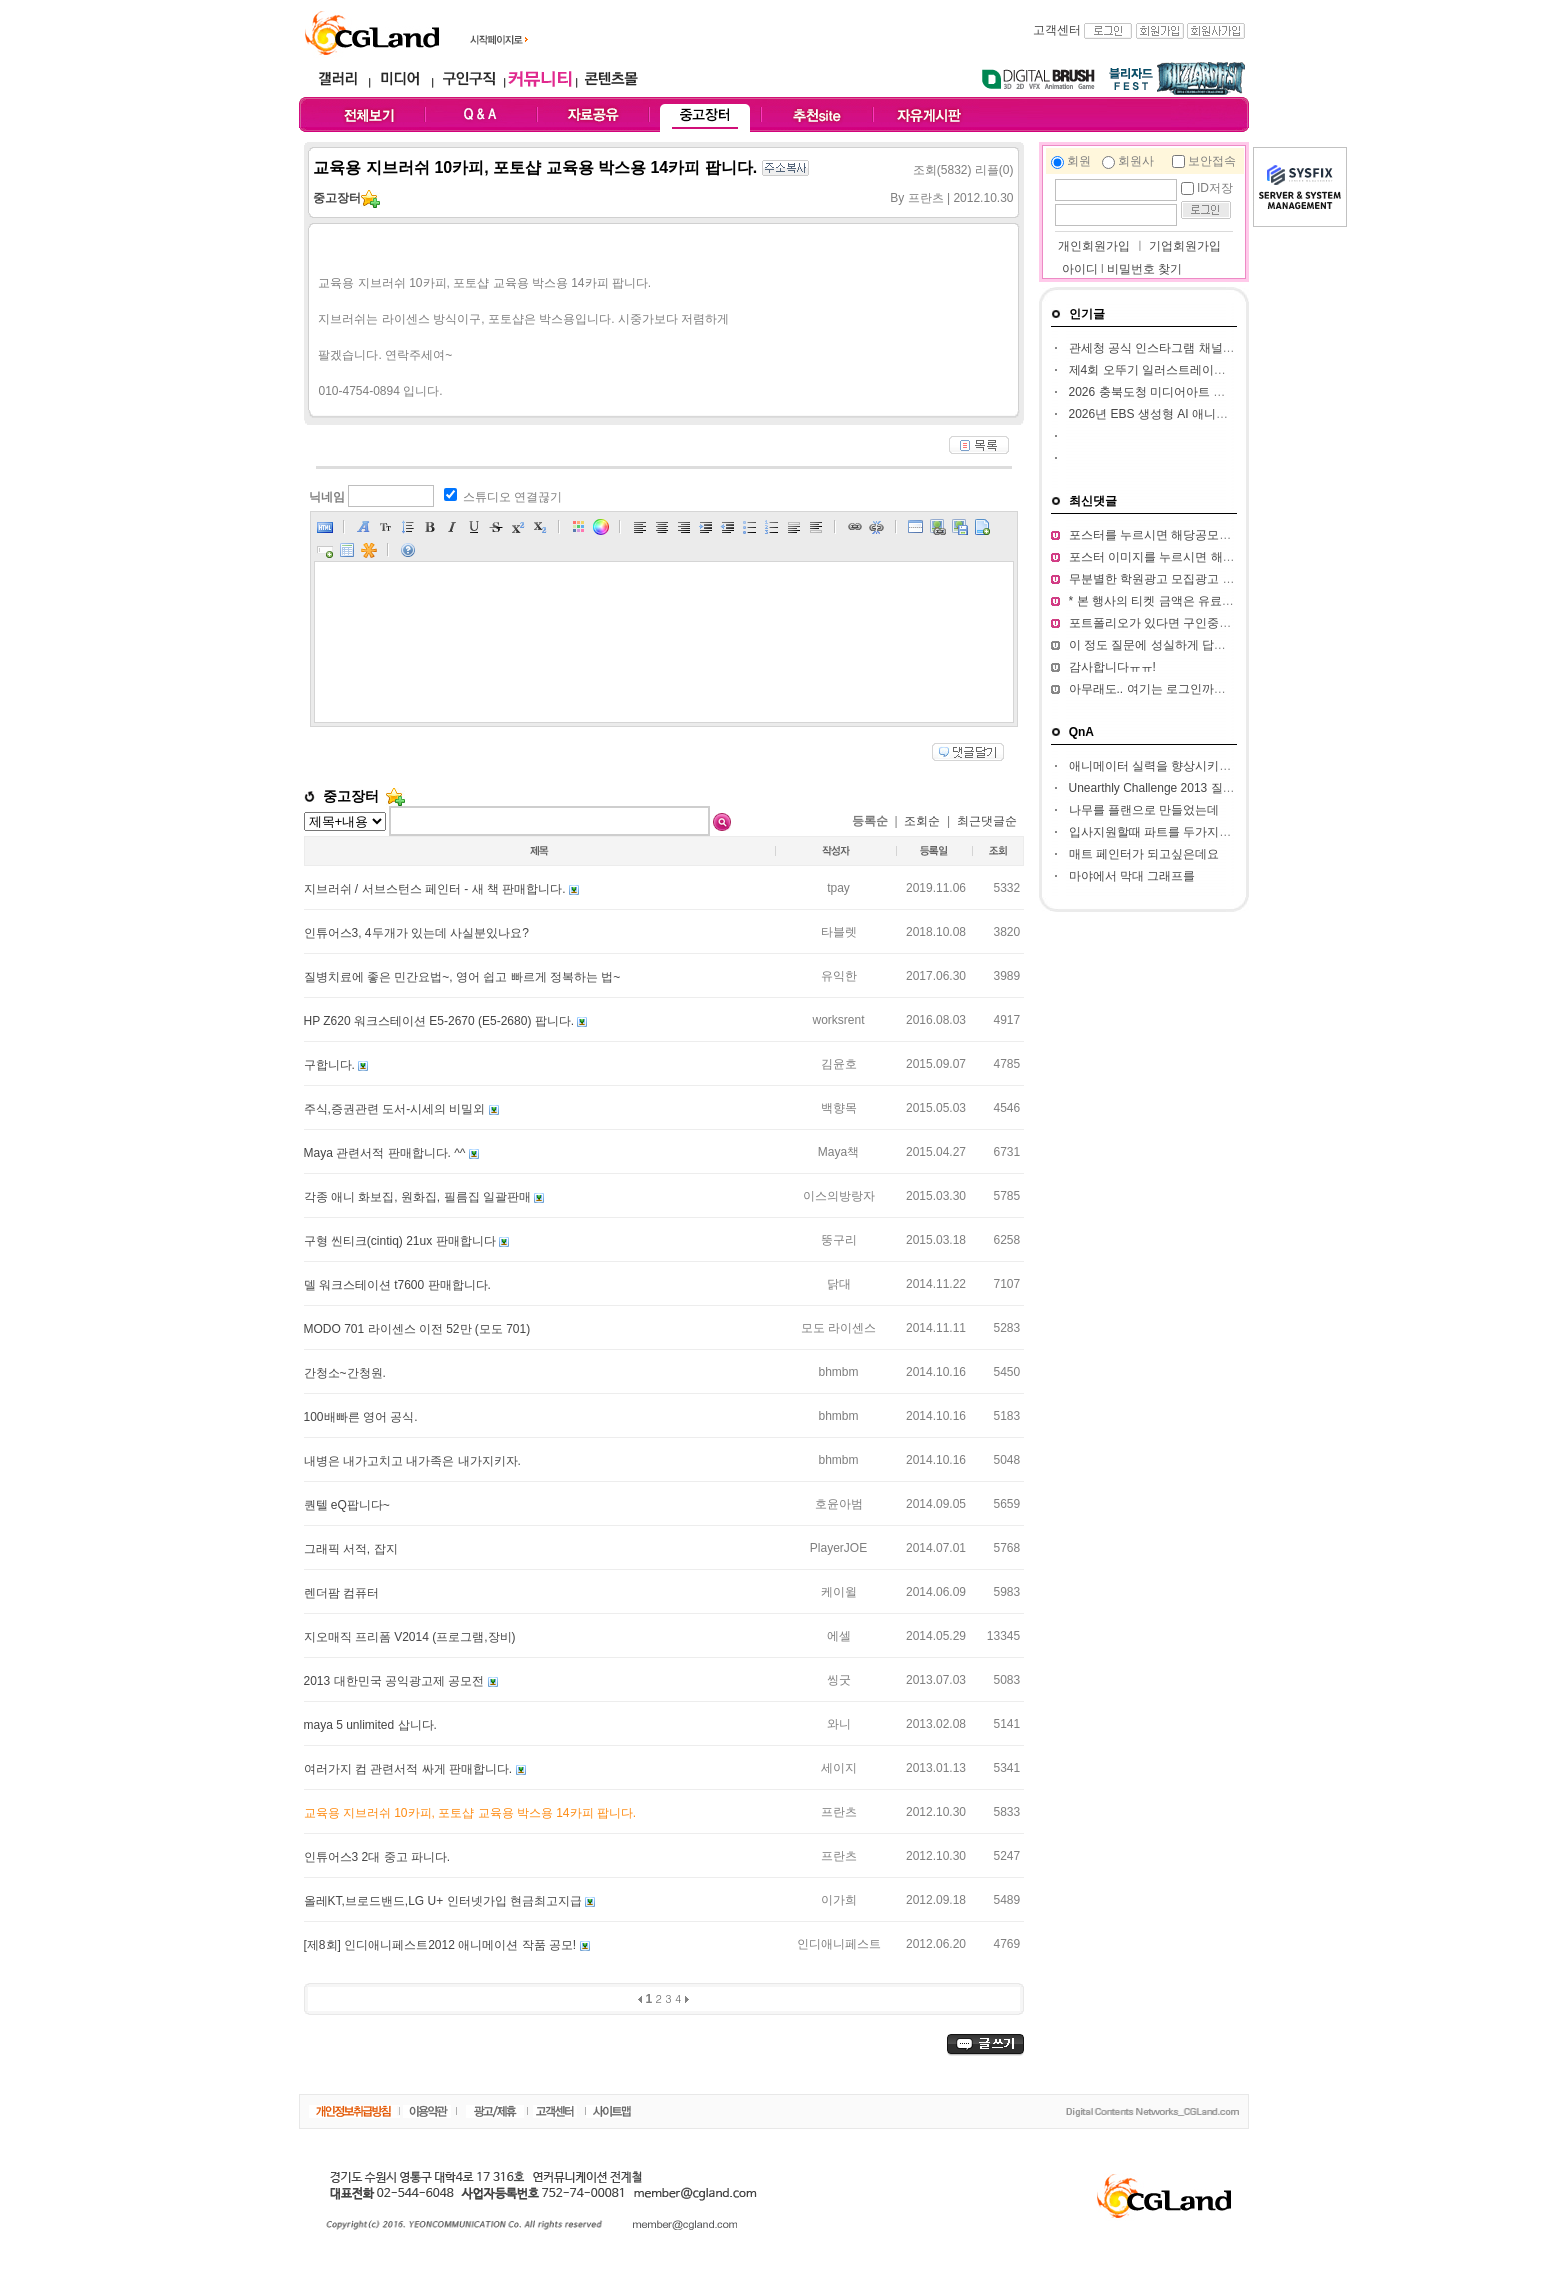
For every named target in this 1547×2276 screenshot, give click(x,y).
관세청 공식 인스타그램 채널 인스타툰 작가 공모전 (1205, 348)
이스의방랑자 (839, 1196)
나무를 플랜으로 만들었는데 (1144, 810)
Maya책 (838, 1152)
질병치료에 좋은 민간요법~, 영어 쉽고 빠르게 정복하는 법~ (462, 977)
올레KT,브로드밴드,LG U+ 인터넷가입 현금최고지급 (445, 1901)
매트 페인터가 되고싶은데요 (1144, 854)
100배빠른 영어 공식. (361, 1417)
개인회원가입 (1092, 246)
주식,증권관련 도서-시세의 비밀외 (396, 1109)
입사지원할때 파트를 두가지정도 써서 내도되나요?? (1208, 832)
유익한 (839, 976)
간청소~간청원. (345, 1373)
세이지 (839, 1768)
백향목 (839, 1108)
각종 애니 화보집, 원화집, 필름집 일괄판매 (419, 1197)
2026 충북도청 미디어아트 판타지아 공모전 (1185, 392)
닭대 (839, 1284)
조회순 (922, 821)
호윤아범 (839, 1504)
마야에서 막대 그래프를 (1132, 876)
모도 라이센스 (838, 1328)
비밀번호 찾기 (1144, 269)
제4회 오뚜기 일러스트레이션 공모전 (1167, 370)
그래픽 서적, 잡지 (351, 1549)
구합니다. (331, 1065)
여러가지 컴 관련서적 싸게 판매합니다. (410, 1769)
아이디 (1080, 269)
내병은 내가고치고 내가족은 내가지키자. (412, 1461)
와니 (839, 1724)
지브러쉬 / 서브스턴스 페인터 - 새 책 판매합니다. (436, 889)
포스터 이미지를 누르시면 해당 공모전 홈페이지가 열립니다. (1230, 557)
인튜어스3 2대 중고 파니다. (377, 1857)
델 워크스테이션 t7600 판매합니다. (397, 1285)
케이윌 (839, 1592)
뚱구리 (839, 1240)
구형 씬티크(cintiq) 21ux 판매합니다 (401, 1241)
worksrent (838, 1020)
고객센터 (1057, 30)
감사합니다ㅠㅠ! (1112, 667)
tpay (838, 888)
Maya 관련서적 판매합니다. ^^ (386, 1153)
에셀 (839, 1636)
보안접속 (1212, 161)
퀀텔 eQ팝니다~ (347, 1505)
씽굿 (839, 1680)
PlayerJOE (838, 1548)
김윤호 (839, 1064)
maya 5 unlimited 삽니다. (370, 1725)
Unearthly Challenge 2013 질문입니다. (1171, 788)
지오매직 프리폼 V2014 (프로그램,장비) (410, 1637)
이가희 (839, 1900)
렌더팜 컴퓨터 (341, 1593)
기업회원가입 (1185, 246)
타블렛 (839, 932)
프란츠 (839, 1812)
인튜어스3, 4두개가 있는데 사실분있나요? (416, 933)
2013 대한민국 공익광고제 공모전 (396, 1681)
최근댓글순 (987, 821)
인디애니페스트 (839, 1944)
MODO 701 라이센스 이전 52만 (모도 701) (417, 1329)
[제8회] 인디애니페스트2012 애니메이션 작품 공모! (442, 1945)
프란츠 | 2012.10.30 (961, 198)
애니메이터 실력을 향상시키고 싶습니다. (1177, 766)
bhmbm (838, 1372)
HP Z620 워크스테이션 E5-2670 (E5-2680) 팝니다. (441, 1021)
